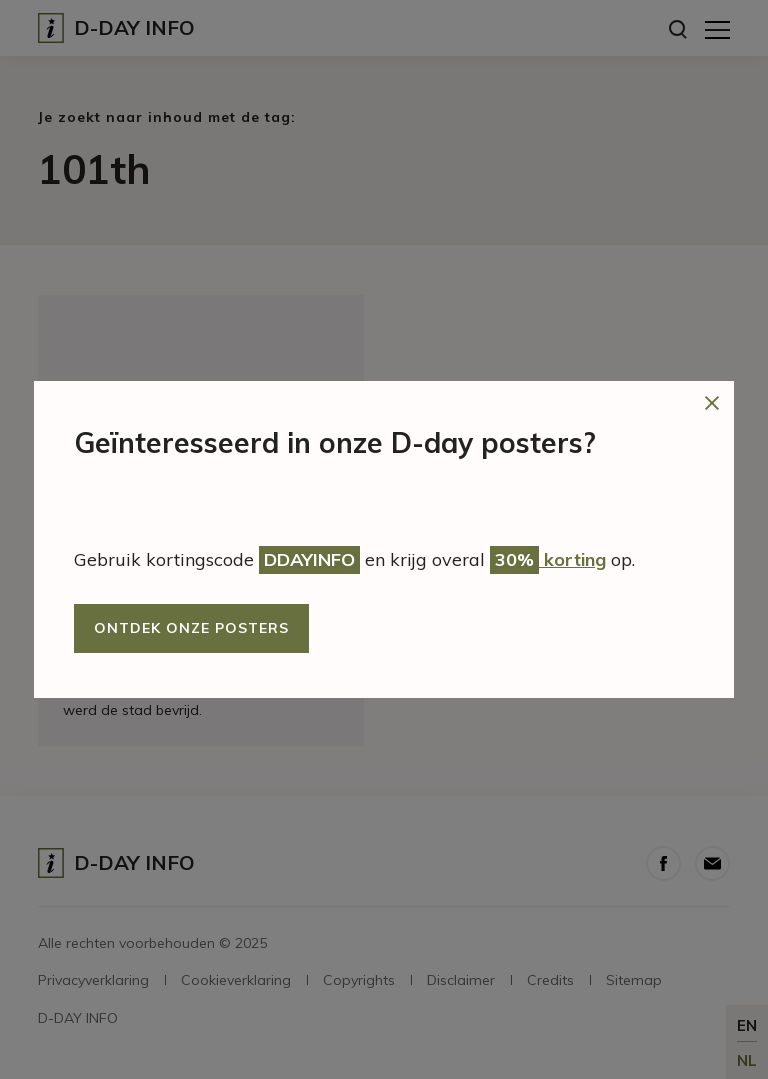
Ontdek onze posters (191, 628)
